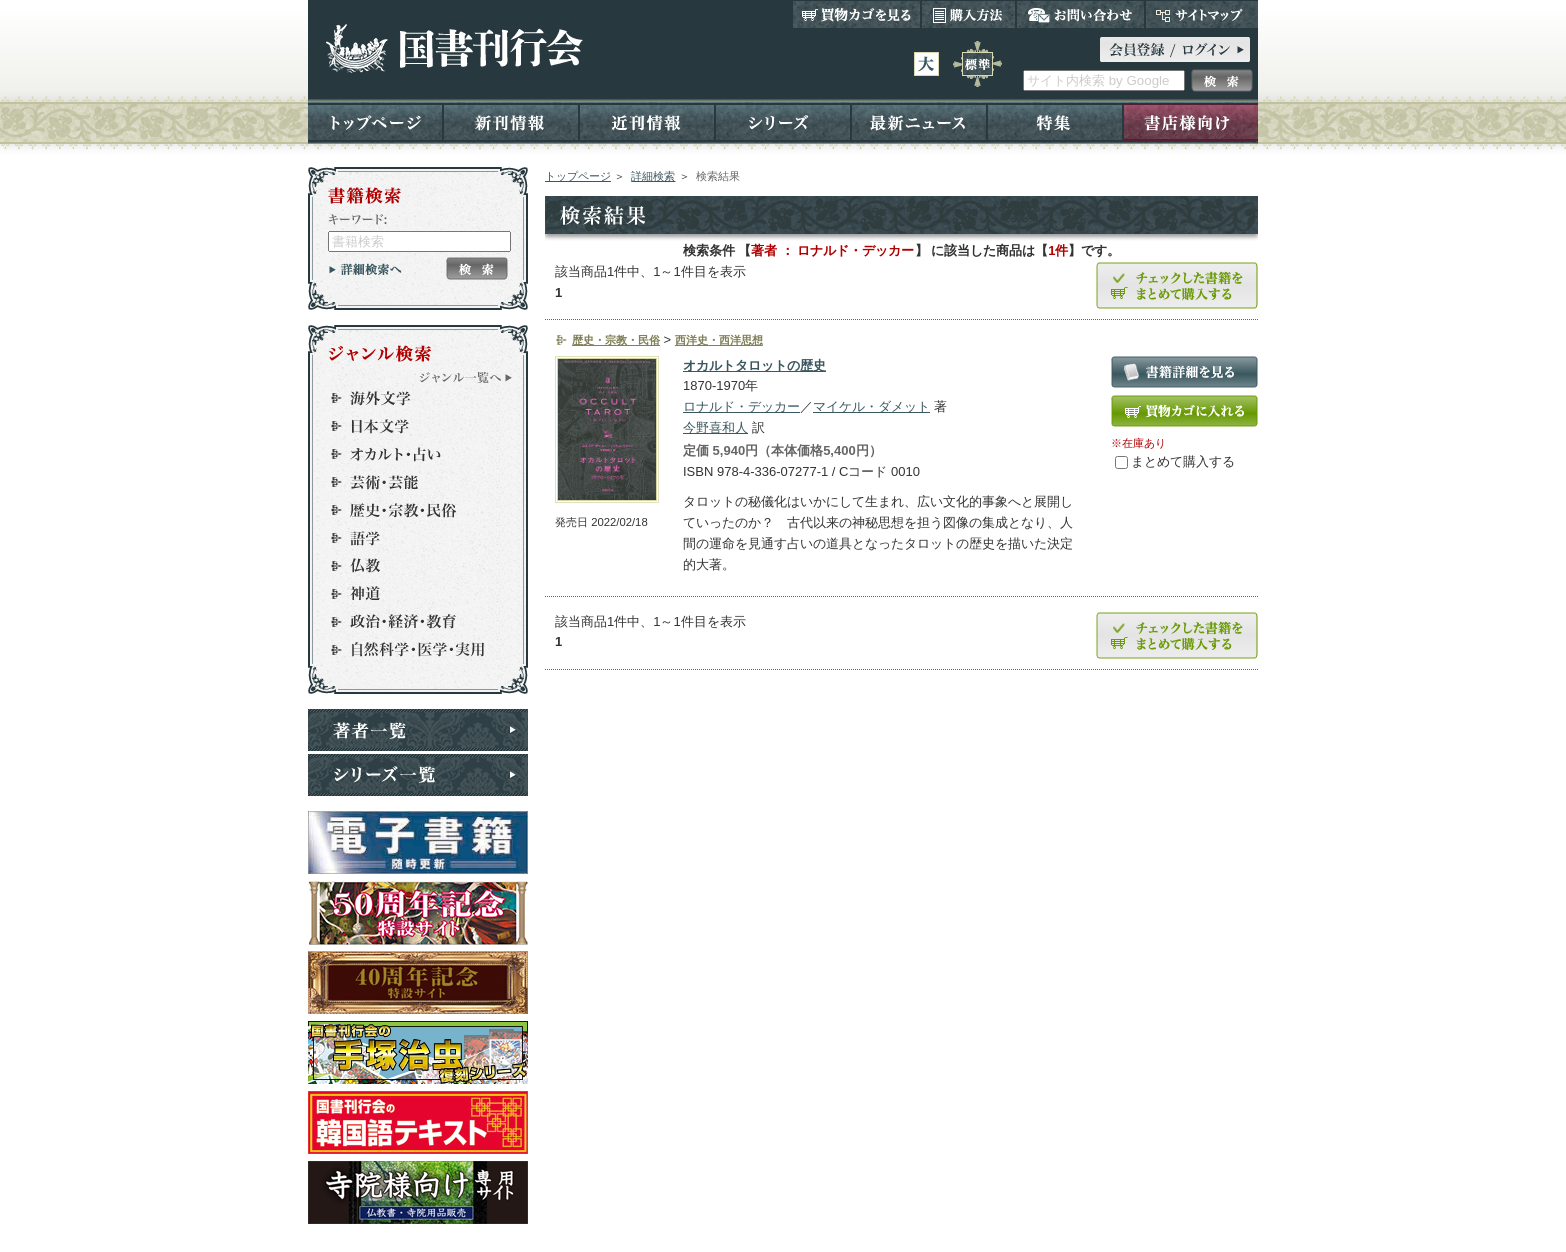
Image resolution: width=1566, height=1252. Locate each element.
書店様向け (1190, 121)
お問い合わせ (1080, 14)
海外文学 (409, 398)
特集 (1055, 121)
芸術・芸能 (409, 482)
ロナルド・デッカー (741, 406)
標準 (977, 64)
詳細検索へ (365, 269)
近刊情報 (647, 121)
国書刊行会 (453, 48)
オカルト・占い (409, 454)
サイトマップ (1201, 14)
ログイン (1175, 49)
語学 (409, 538)
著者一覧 (418, 730)
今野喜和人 (715, 427)
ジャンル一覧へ (466, 377)
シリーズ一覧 (418, 775)
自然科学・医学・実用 (409, 650)
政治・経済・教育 (409, 622)
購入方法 (968, 14)
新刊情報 (511, 121)
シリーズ (783, 121)
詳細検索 (653, 176)
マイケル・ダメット (871, 406)
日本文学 (409, 426)
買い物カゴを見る (857, 14)
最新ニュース (919, 121)
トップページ (375, 121)
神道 (409, 594)
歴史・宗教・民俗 (409, 510)
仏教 (409, 566)
